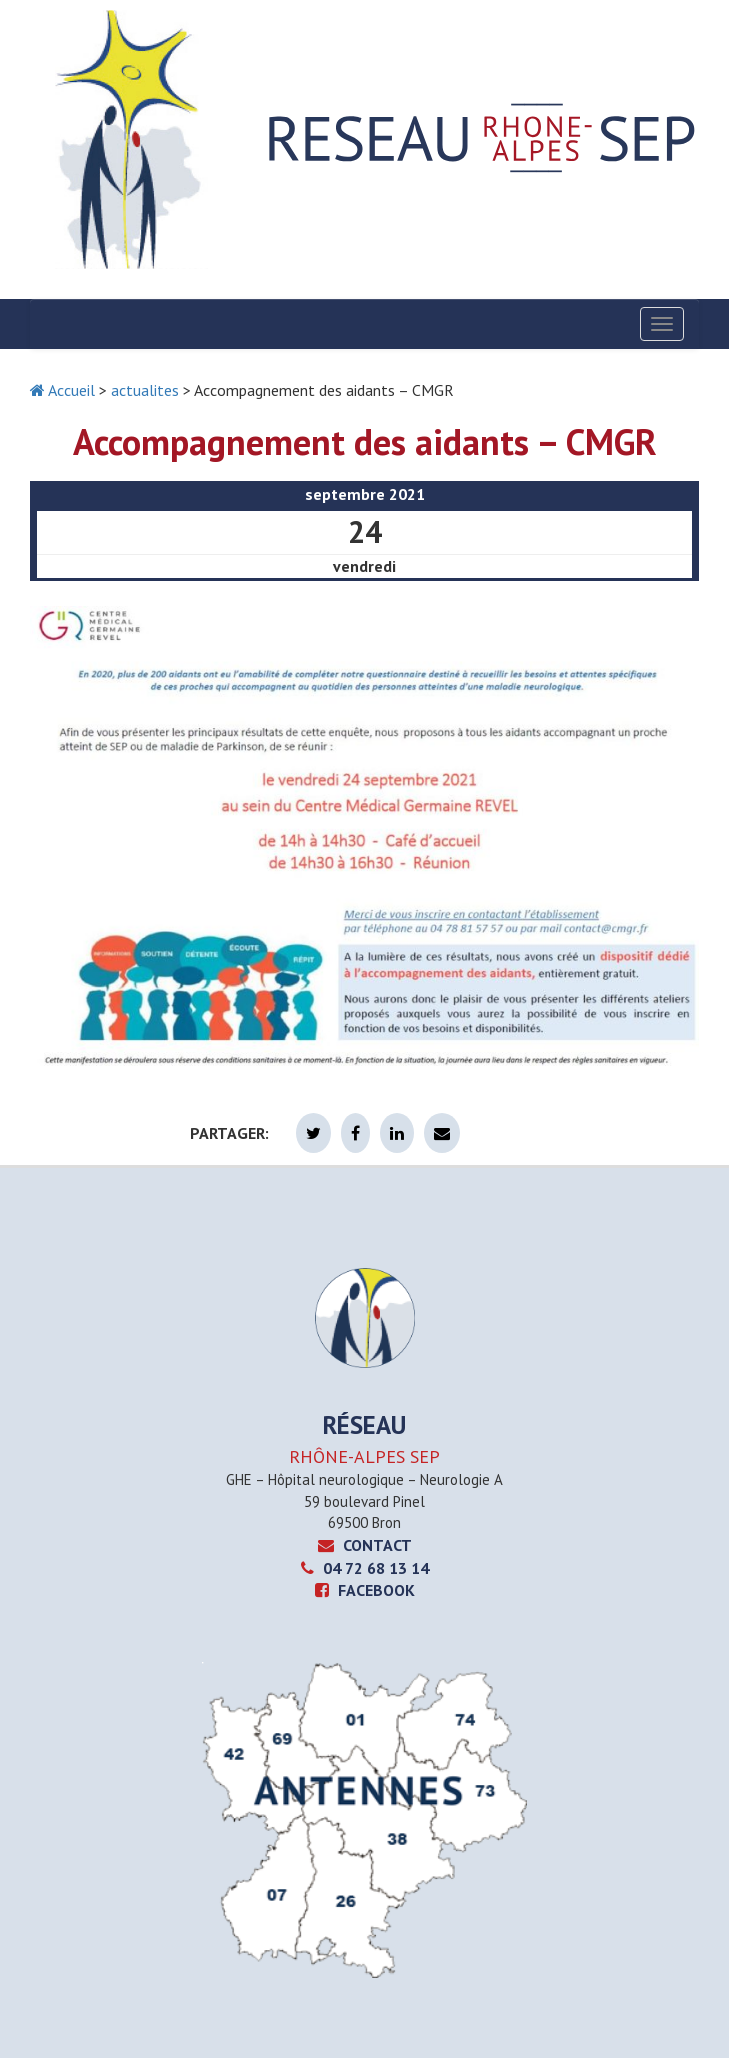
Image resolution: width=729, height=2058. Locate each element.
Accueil (62, 390)
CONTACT (365, 1545)
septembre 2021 (365, 494)
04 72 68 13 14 (365, 1568)
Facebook (365, 1590)
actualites (145, 390)
